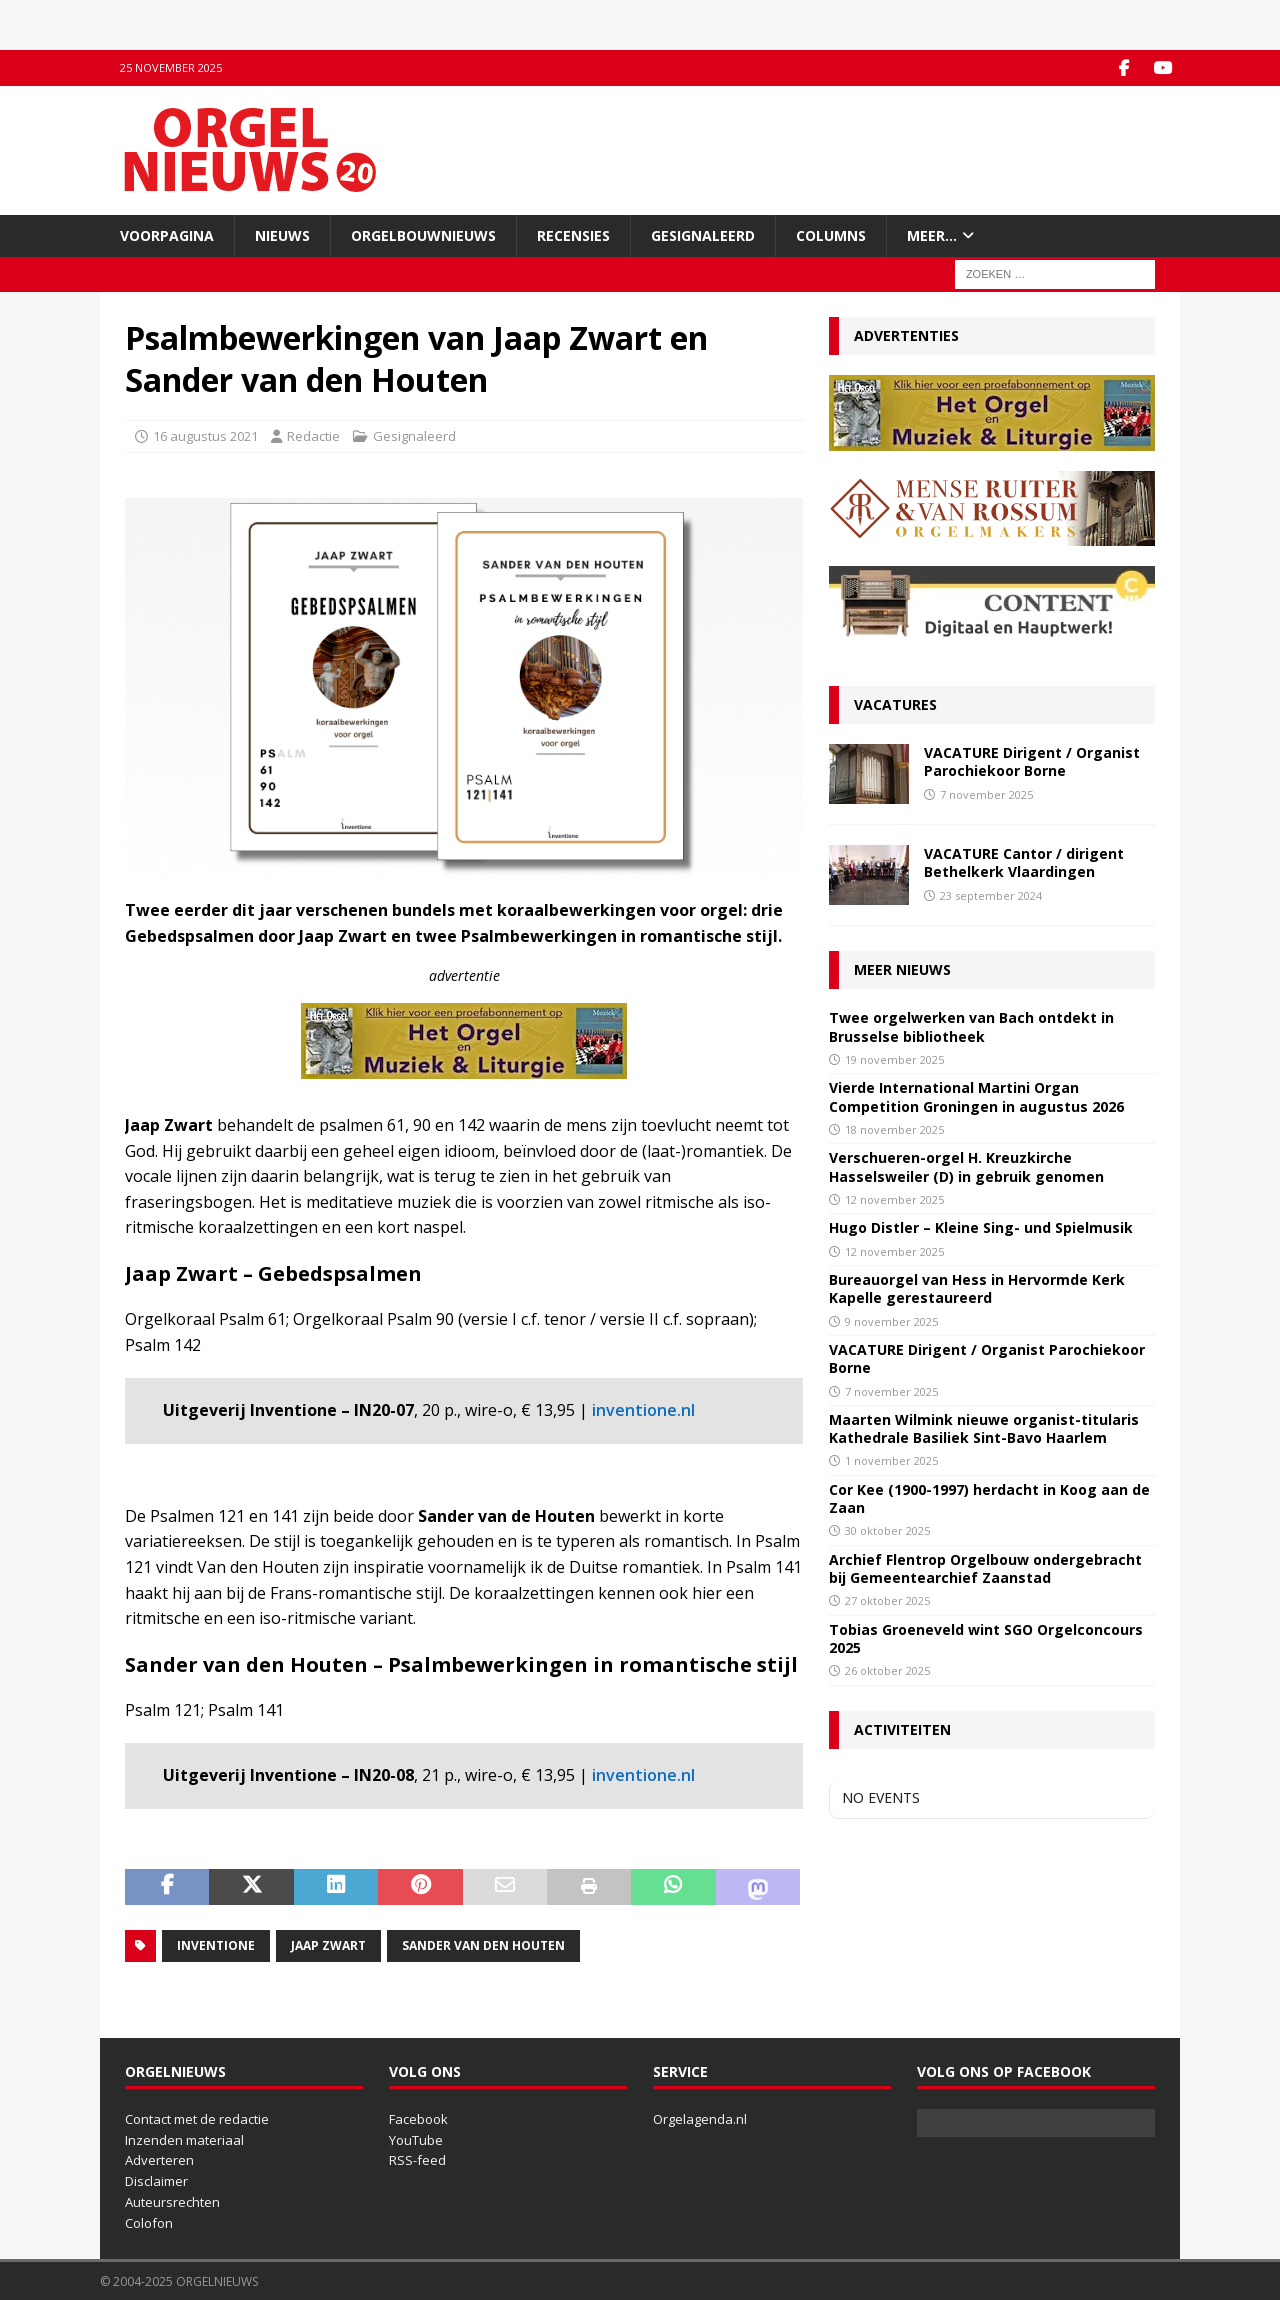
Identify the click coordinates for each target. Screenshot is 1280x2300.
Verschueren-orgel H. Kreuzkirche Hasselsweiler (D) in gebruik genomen (966, 1166)
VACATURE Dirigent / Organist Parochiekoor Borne (1032, 761)
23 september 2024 (991, 894)
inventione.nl (643, 1410)
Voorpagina (167, 234)
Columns (831, 234)
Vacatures (895, 704)
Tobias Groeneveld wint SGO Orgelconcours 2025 (986, 1637)
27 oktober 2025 (887, 1600)
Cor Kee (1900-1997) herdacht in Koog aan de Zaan (989, 1498)
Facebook (418, 2118)
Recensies (573, 234)
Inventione (216, 1944)
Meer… (932, 234)
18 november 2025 (894, 1128)
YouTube (416, 2139)
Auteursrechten (172, 2201)
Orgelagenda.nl (700, 2118)
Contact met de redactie (197, 2118)
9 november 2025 (891, 1320)
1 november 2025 (891, 1460)
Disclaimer (156, 2181)
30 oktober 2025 (887, 1530)
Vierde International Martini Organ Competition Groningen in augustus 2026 (976, 1096)
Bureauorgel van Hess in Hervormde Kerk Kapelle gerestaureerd (977, 1288)
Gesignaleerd (703, 234)
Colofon (149, 2222)
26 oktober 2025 (887, 1670)
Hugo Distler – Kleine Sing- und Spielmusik (981, 1227)
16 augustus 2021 (205, 436)
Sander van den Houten (483, 1944)
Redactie (313, 436)
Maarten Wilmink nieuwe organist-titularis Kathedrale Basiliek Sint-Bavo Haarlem (984, 1428)
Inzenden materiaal (184, 2139)
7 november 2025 (986, 793)
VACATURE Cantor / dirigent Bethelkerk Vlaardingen (1024, 862)
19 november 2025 (894, 1058)
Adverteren (159, 2160)
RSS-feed (417, 2160)
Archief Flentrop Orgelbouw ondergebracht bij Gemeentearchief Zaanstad (985, 1568)
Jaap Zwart (328, 1944)
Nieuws (282, 234)
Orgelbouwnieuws (423, 234)
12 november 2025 (894, 1198)
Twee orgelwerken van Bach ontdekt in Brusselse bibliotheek (971, 1026)
